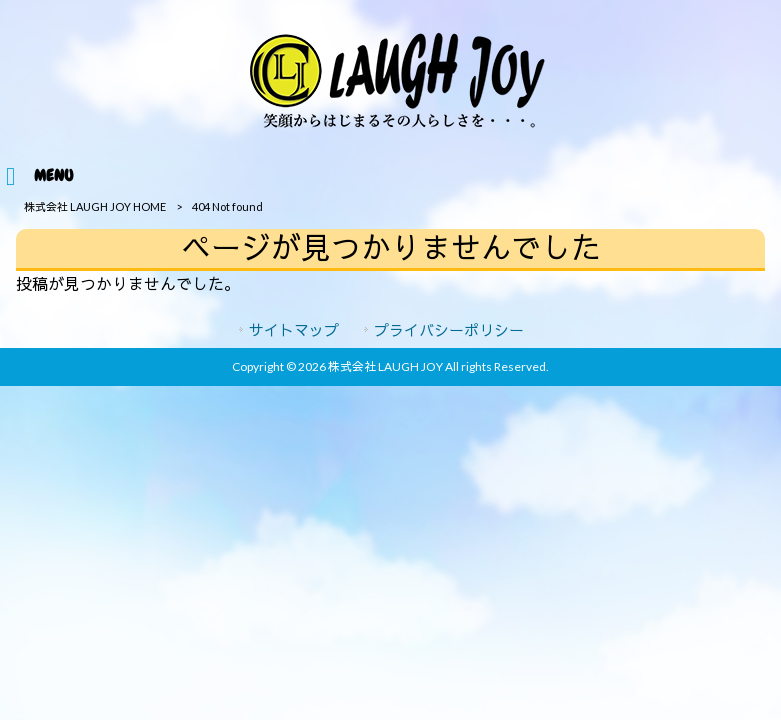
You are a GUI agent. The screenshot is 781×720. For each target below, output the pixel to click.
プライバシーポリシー (449, 330)
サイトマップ (294, 330)
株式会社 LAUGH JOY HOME (95, 206)
